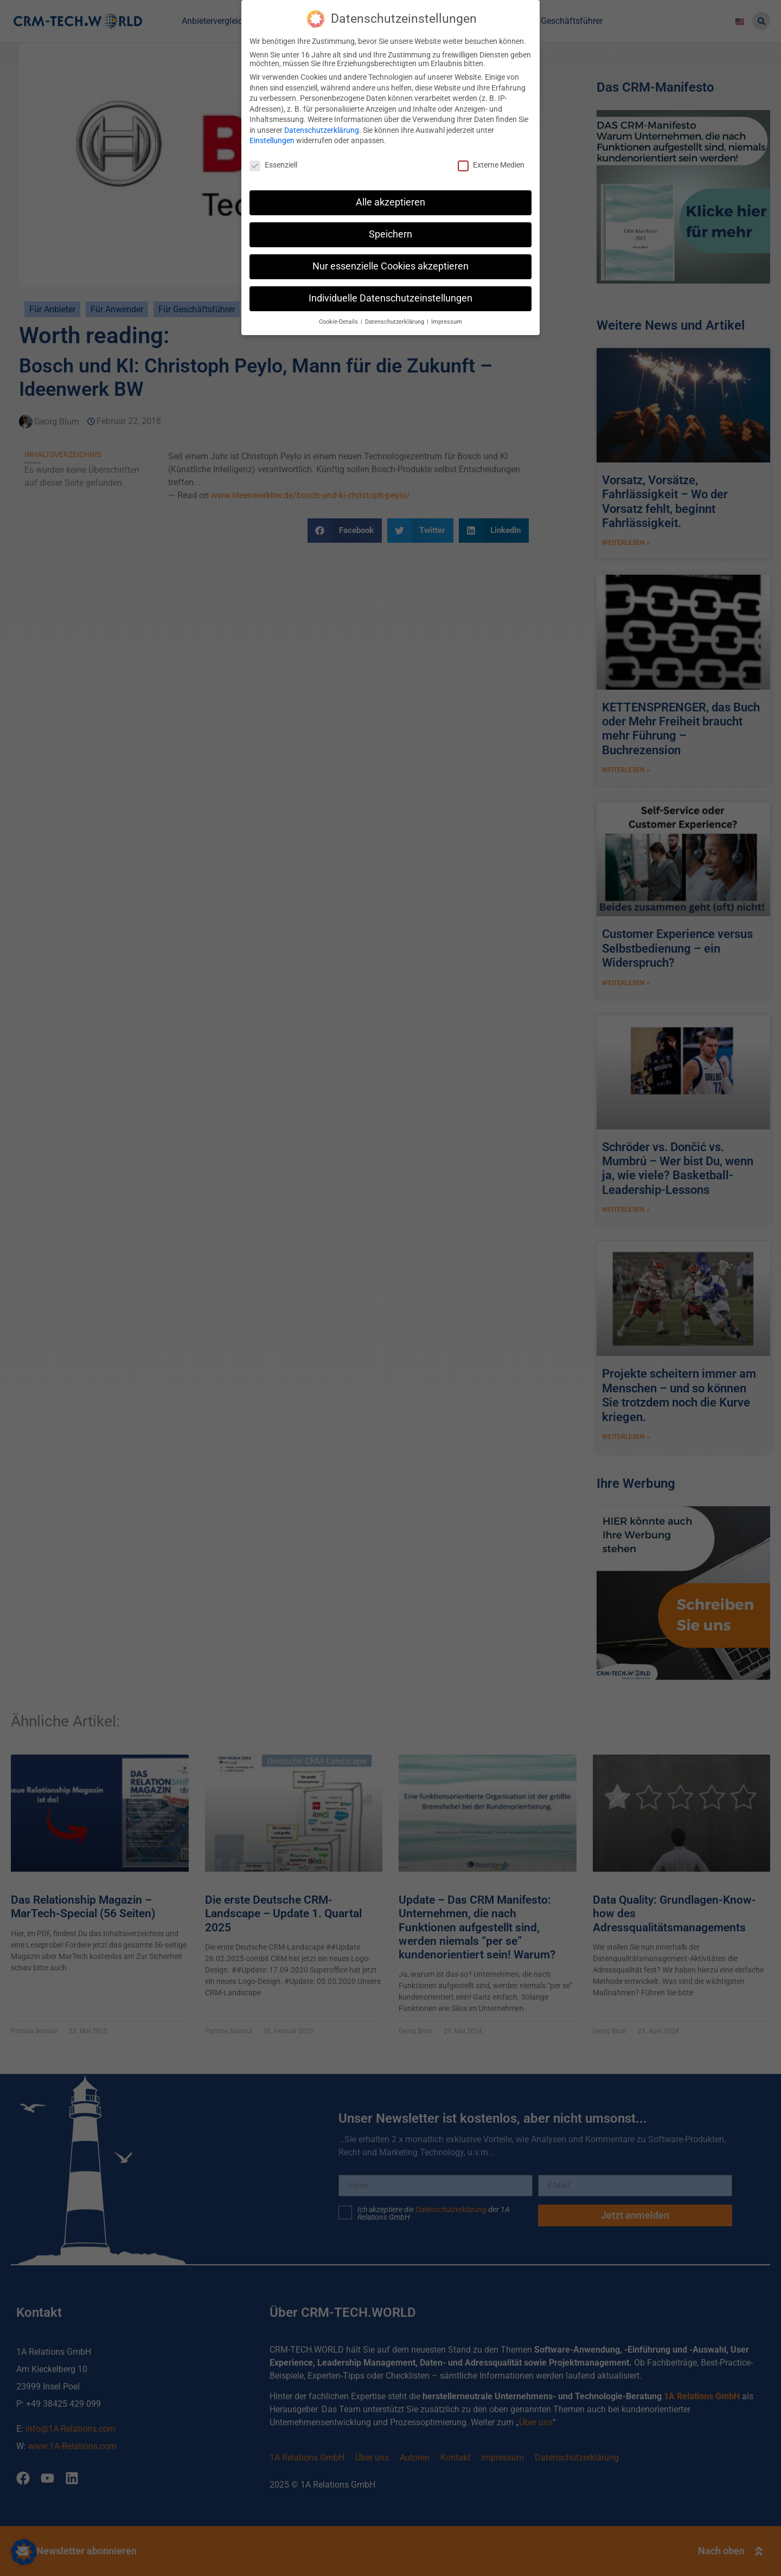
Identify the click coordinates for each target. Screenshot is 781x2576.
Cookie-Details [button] (339, 321)
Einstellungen (272, 140)
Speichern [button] (390, 234)
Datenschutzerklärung (321, 130)
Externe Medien (491, 164)
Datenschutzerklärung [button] (395, 321)
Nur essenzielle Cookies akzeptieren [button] (390, 266)
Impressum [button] (446, 321)
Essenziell (273, 164)
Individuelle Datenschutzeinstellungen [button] (390, 298)
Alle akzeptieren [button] (390, 202)
